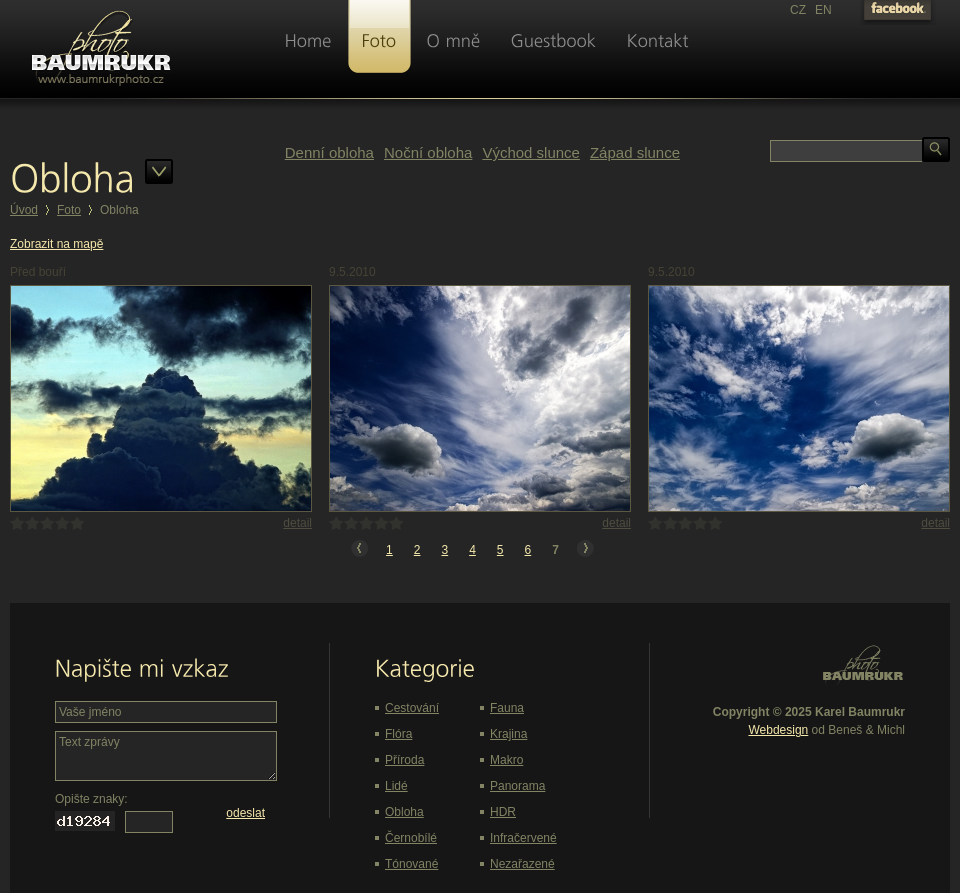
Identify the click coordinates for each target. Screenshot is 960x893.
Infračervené (523, 838)
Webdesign (778, 730)
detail (297, 523)
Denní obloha (329, 152)
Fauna (507, 708)
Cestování (412, 708)
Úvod (24, 210)
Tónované (411, 864)
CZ (798, 10)
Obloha (404, 812)
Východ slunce (531, 152)
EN (823, 10)
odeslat (245, 813)
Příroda (404, 760)
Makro (506, 760)
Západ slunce (635, 152)
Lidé (396, 786)
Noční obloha (428, 152)
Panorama (517, 786)
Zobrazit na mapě (56, 244)
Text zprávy (166, 756)
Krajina (508, 734)
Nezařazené (522, 864)
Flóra (398, 734)
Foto (69, 210)
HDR (503, 812)
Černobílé (411, 838)
